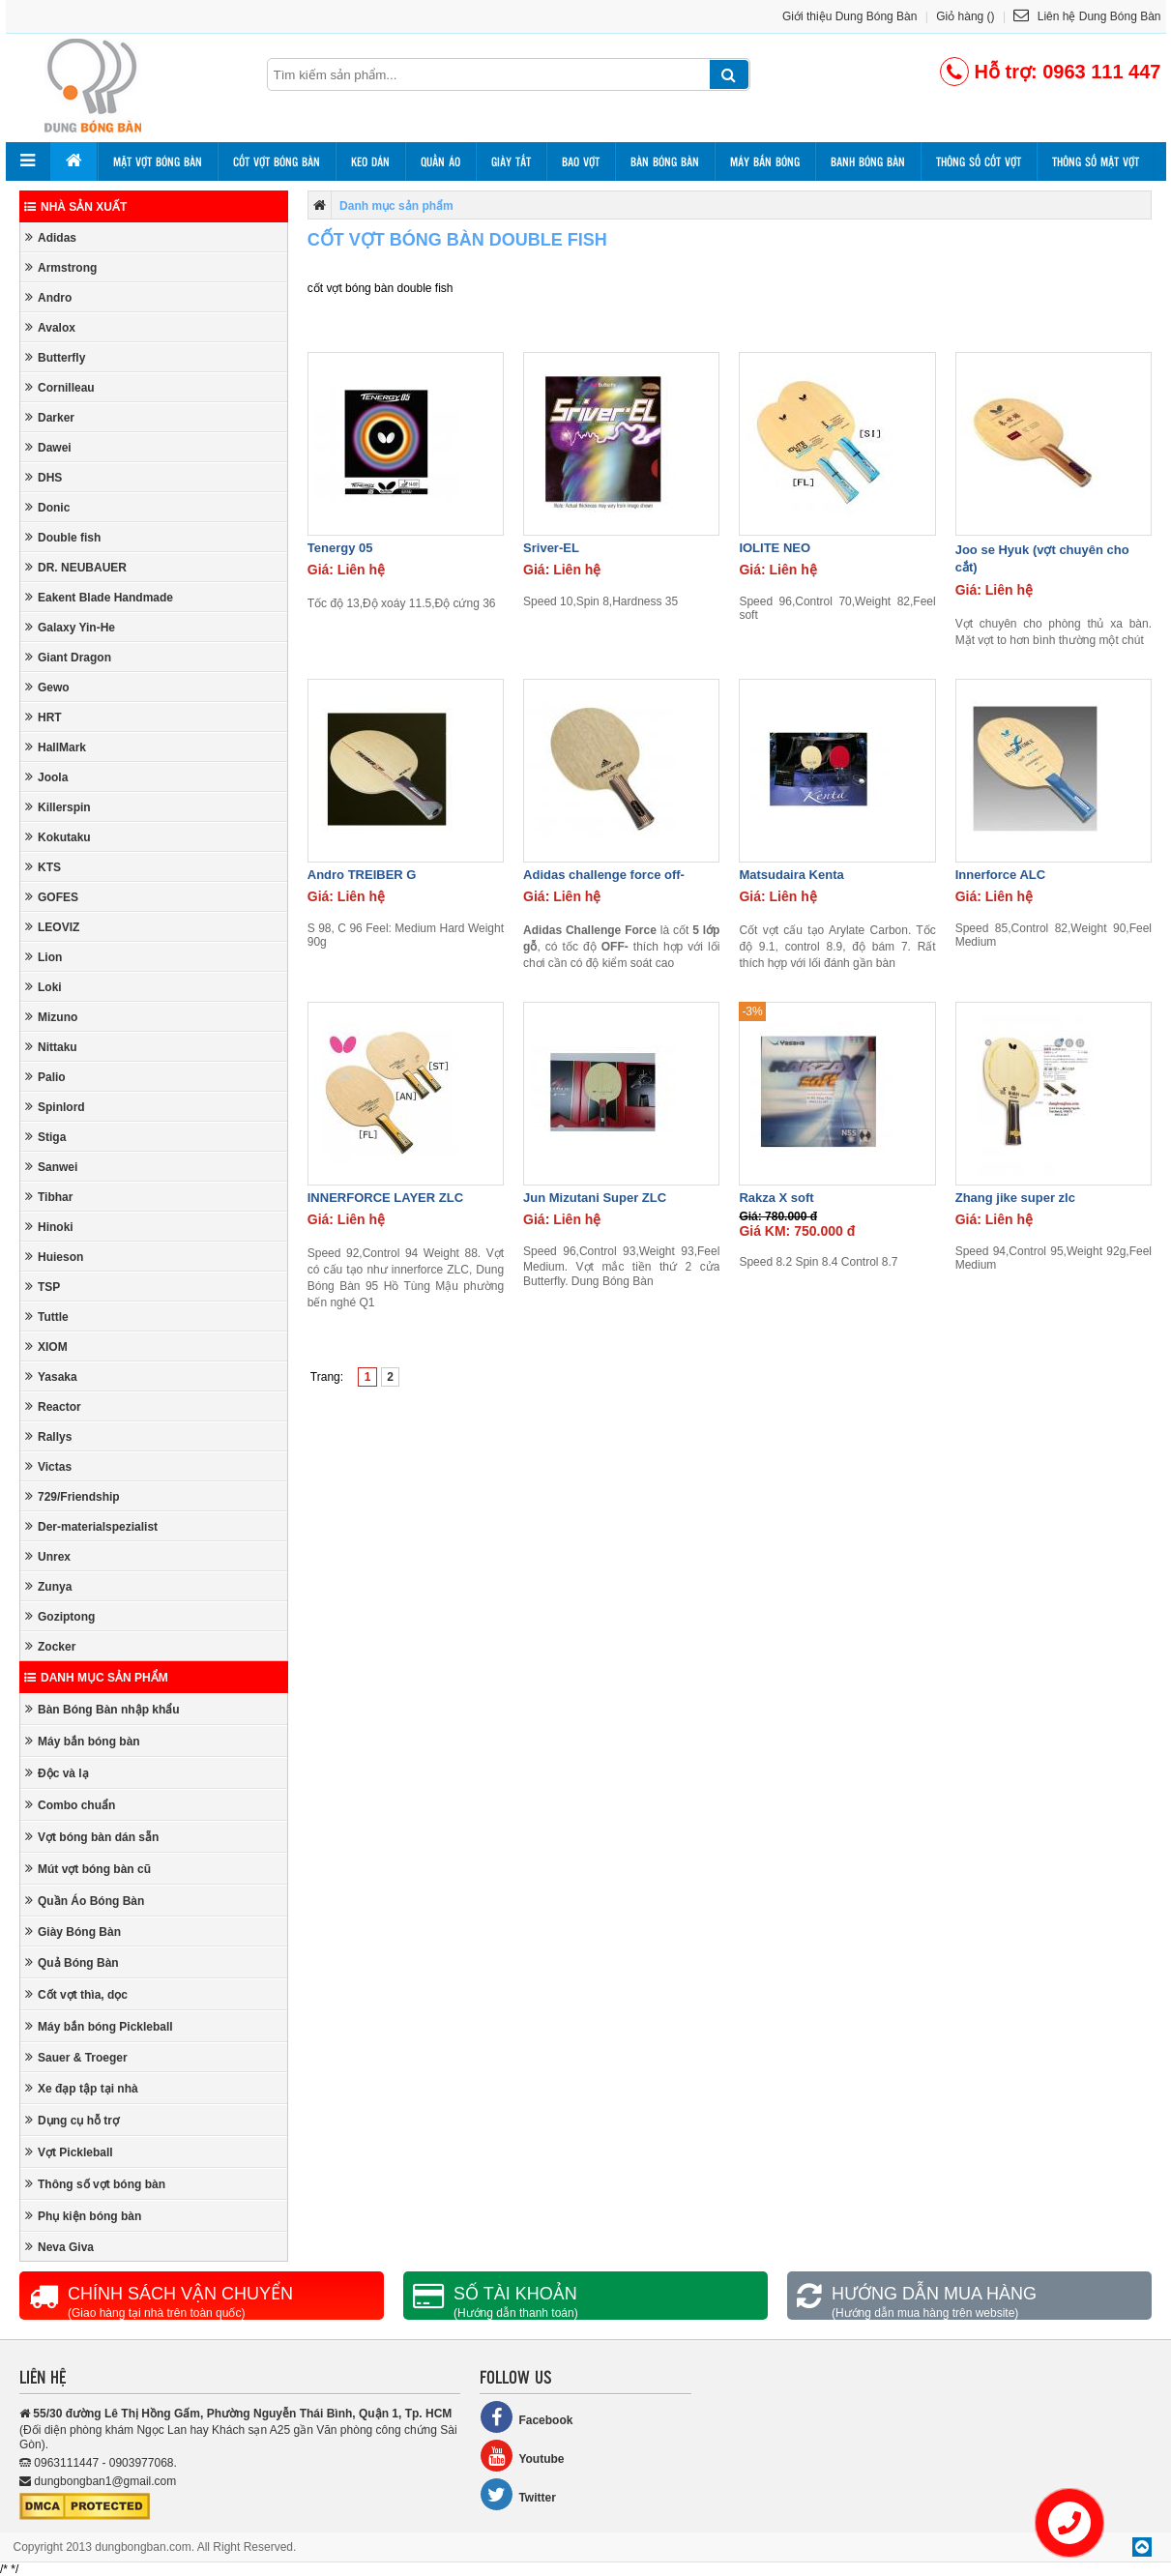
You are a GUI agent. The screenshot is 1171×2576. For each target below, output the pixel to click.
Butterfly (55, 357)
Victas (48, 1466)
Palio (45, 1076)
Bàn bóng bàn (664, 161)
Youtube (522, 2456)
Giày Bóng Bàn (73, 1931)
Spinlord (55, 1106)
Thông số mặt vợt (1095, 161)
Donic (47, 507)
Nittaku (51, 1046)
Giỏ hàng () (965, 16)
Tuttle (47, 1316)
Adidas (50, 237)
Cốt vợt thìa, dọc (76, 1994)
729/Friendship (72, 1496)
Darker (49, 417)
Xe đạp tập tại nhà (81, 2088)
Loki (43, 987)
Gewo (47, 687)
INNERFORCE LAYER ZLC (385, 1197)
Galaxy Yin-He (70, 627)
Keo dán (370, 161)
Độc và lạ (57, 1773)
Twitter (517, 2494)
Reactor (53, 1406)
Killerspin (58, 807)
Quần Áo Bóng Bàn (84, 1900)
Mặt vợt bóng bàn (157, 161)
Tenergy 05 (340, 548)
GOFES (51, 897)
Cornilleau (60, 387)
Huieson (54, 1256)
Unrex (48, 1556)
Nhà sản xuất (75, 207)
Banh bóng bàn (868, 161)
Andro (48, 297)
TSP (42, 1286)
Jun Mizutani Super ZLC (594, 1197)
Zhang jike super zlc (1015, 1197)
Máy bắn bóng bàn (82, 1741)
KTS (43, 867)
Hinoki (49, 1226)
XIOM (46, 1346)
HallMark (55, 747)
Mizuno (51, 1017)
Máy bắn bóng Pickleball (99, 2026)
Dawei (48, 447)
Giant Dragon (68, 657)
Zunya (48, 1586)
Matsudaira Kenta (791, 874)
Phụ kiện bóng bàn (83, 2216)
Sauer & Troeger (76, 2057)
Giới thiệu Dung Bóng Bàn (849, 16)
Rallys (48, 1436)
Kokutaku (58, 837)
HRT (43, 717)
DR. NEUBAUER (76, 567)
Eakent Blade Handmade (99, 597)
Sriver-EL (551, 548)
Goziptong (60, 1616)
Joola (46, 777)
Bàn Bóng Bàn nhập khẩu (102, 1709)
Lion (43, 957)
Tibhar (49, 1196)
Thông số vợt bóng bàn (95, 2184)
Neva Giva (59, 2246)
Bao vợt (581, 161)
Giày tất (511, 161)
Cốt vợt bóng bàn (276, 161)
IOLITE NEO (774, 548)
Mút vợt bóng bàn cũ (88, 1868)
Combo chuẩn (70, 1805)
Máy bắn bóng (765, 161)
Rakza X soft (776, 1197)
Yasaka (51, 1376)
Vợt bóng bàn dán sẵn (92, 1837)
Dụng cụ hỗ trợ (72, 2120)
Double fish (63, 537)
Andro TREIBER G (362, 874)
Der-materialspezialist (91, 1526)
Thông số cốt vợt (978, 161)
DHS (43, 477)
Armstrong (61, 267)
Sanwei (51, 1166)
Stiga (45, 1136)
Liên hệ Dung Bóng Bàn (1086, 16)
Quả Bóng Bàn (72, 1962)
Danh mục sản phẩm (96, 1677)
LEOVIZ (52, 927)
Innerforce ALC (1000, 874)
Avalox (50, 327)
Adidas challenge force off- (604, 874)
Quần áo (440, 161)
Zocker (50, 1646)
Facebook (526, 2417)
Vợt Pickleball (69, 2152)
